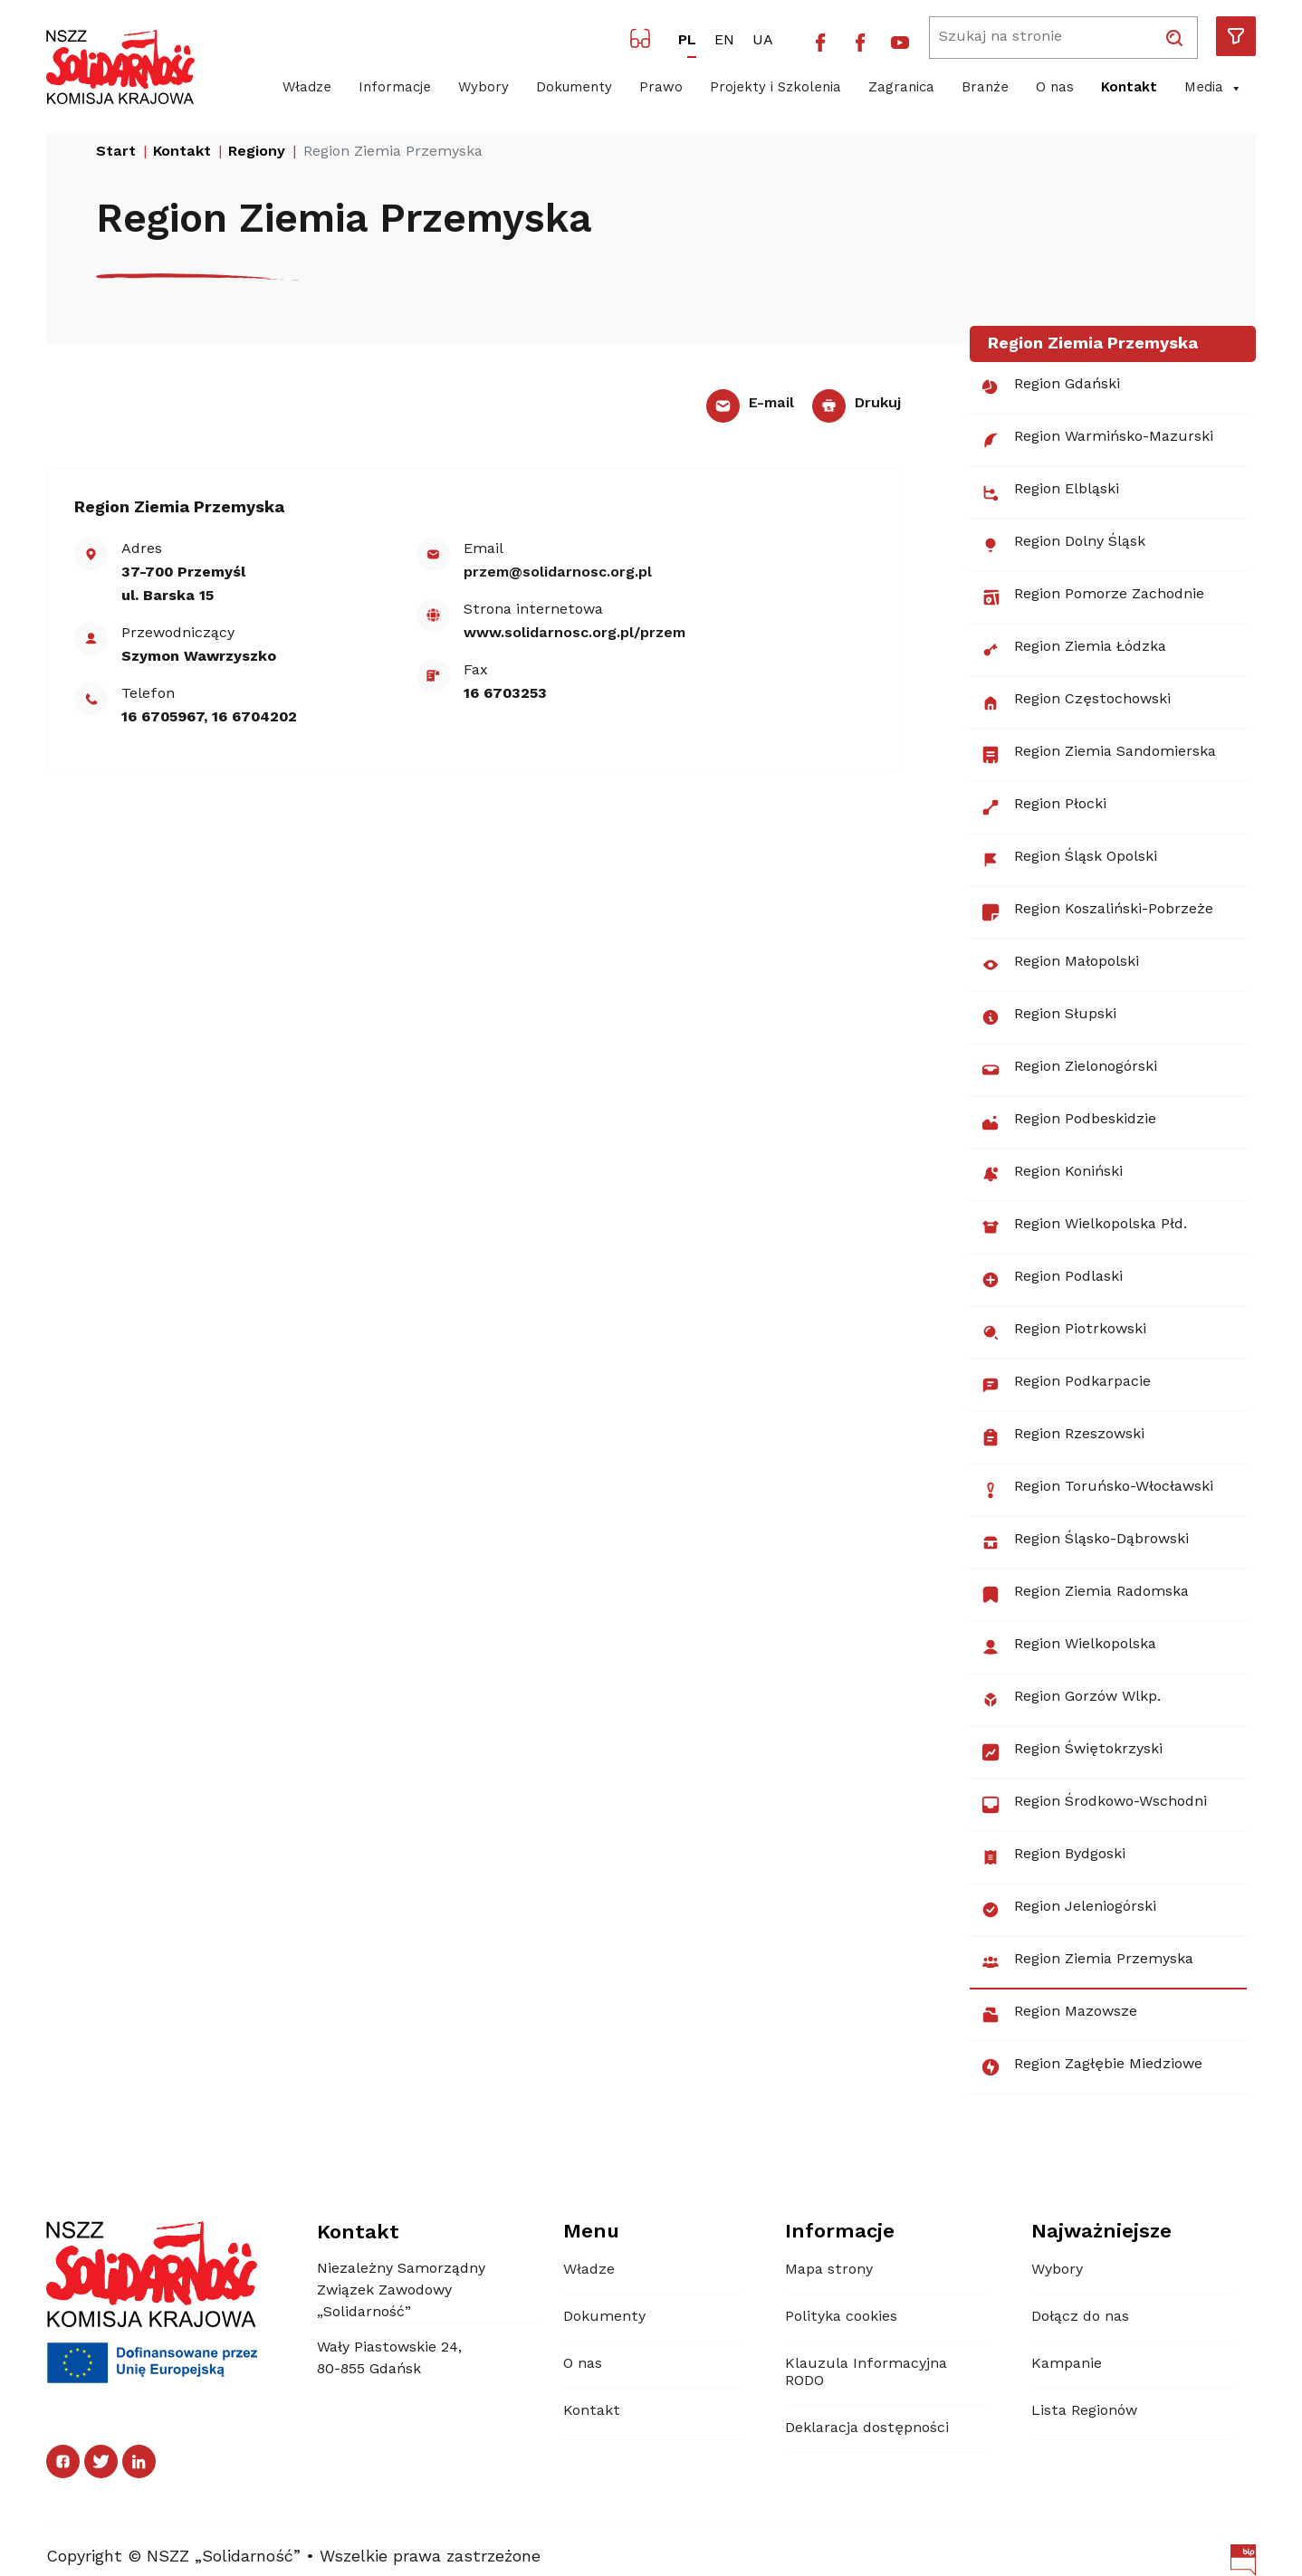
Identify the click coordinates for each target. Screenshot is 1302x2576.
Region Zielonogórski (1069, 1070)
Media (1213, 88)
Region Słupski (1048, 1017)
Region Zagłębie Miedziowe (1091, 2067)
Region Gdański (1050, 387)
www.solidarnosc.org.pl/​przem (574, 633)
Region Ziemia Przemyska (1087, 1962)
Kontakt (1129, 88)
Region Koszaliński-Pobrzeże (1097, 912)
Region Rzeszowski (1062, 1437)
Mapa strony (829, 2270)
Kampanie (1066, 2364)
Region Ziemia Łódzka (1073, 650)
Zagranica (901, 88)
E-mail (750, 403)
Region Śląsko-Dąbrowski (1085, 1542)
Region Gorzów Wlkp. (1071, 1700)
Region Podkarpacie (1066, 1385)
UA (762, 40)
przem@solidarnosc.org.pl (558, 573)
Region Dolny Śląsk (1063, 545)
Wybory (483, 88)
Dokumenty (574, 88)
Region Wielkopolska (1068, 1647)
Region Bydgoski (1053, 1857)
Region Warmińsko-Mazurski (1097, 440)
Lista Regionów (1084, 2411)
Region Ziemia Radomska (1085, 1595)
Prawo (661, 88)
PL (687, 40)
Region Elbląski (1050, 492)
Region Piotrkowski (1063, 1332)
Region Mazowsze (1059, 2015)
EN (724, 40)
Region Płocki (1043, 807)
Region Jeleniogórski (1068, 1910)
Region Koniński (1052, 1175)
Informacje (395, 88)
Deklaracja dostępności (867, 2428)
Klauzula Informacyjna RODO (866, 2373)
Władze (306, 88)
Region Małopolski (1060, 965)
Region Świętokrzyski (1072, 1752)
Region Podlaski (1052, 1280)
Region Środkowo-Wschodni (1094, 1805)
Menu (591, 2232)
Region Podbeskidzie (1068, 1122)
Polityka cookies (841, 2317)
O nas (1055, 88)
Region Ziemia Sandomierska (1098, 755)
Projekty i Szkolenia (775, 88)
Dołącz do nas (1080, 2317)
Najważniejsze (1101, 2232)
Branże (985, 88)
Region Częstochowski (1076, 702)
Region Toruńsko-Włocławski (1097, 1490)
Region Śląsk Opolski (1069, 860)
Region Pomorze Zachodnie (1092, 597)
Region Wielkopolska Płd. (1084, 1227)
